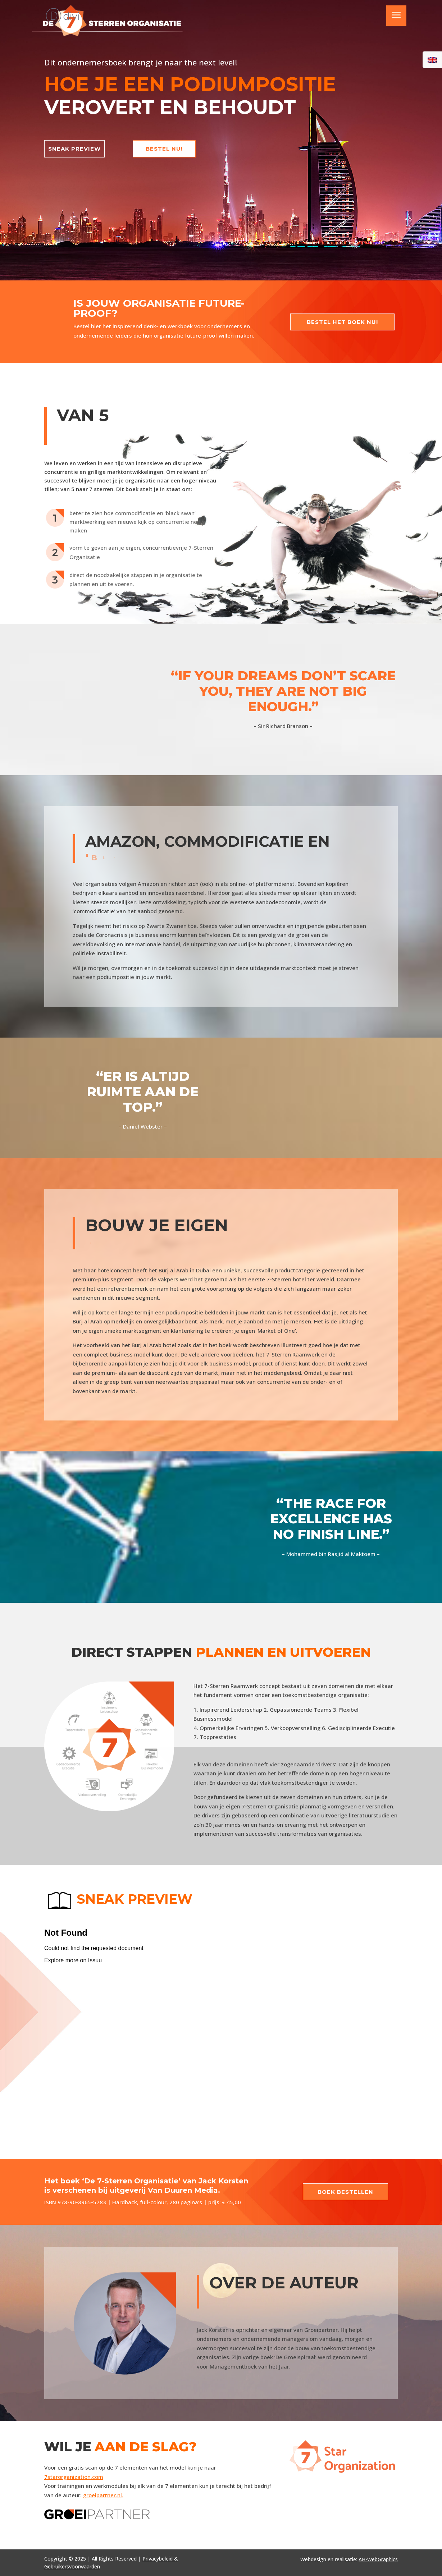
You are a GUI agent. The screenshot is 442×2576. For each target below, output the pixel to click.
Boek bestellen (345, 2191)
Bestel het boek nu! (342, 322)
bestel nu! (164, 148)
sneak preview (74, 148)
